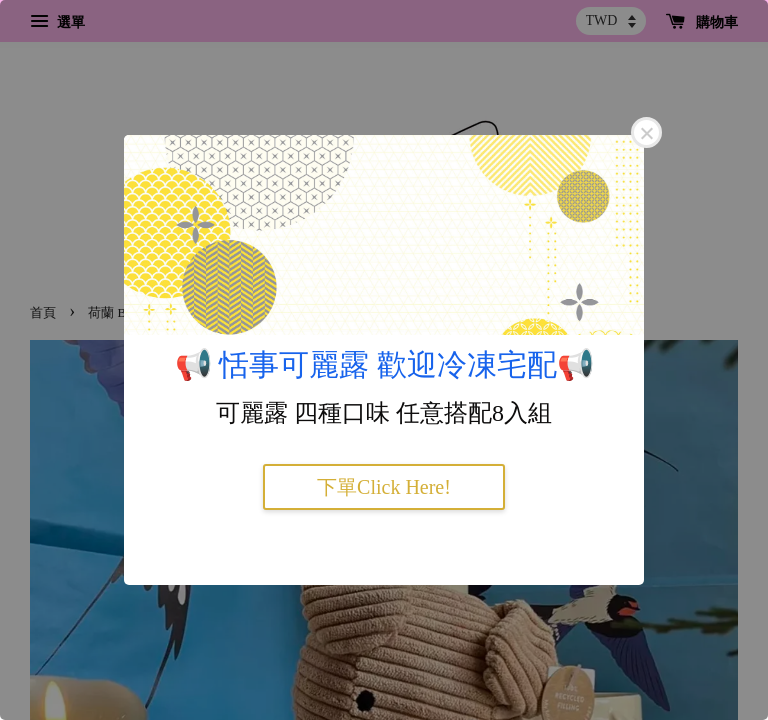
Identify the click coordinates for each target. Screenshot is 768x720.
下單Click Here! (384, 487)
